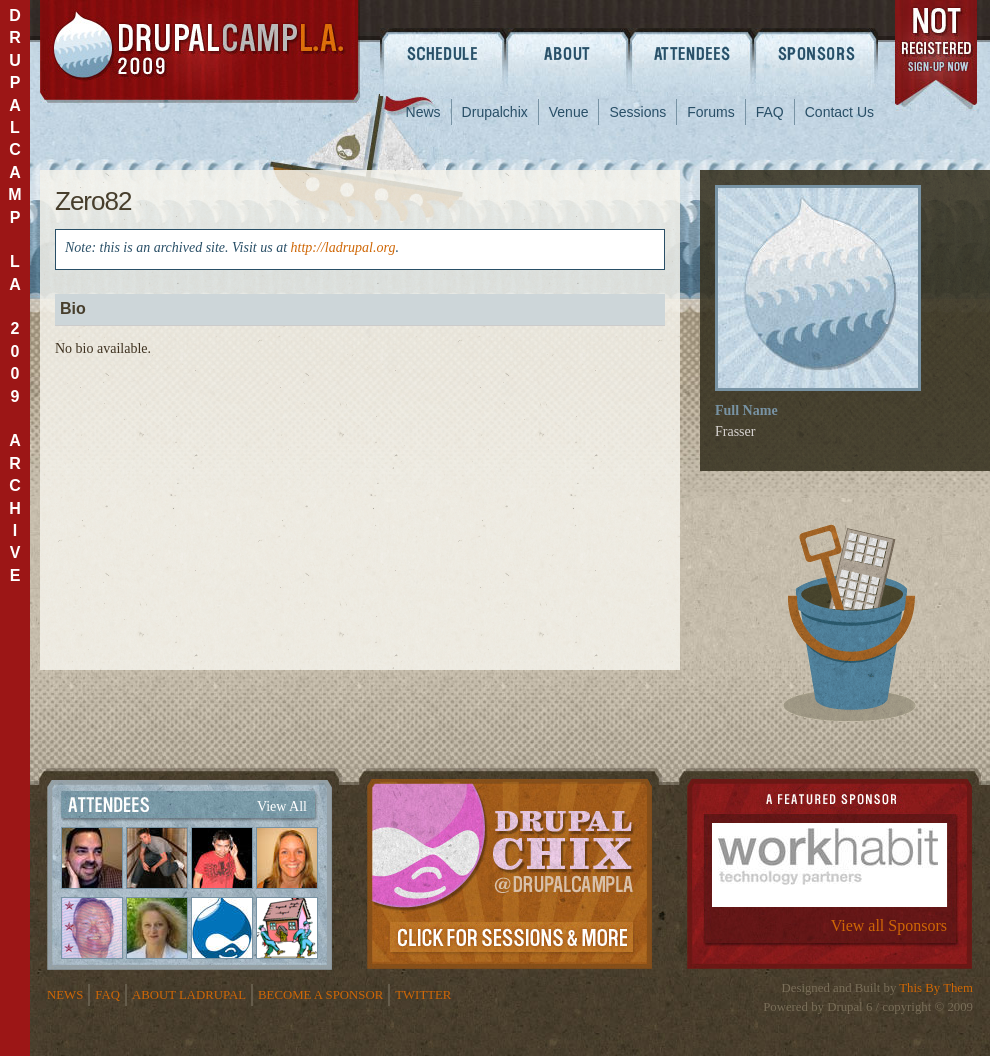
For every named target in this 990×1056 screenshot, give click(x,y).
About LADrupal (189, 995)
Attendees (692, 53)
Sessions (637, 112)
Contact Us (839, 112)
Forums (710, 112)
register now (937, 58)
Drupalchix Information (509, 870)
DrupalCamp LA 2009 (200, 51)
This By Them (936, 988)
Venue (569, 112)
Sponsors (817, 53)
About (567, 53)
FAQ (770, 112)
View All (282, 806)
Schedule (442, 53)
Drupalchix (495, 112)
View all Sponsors (889, 925)
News (423, 112)
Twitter (423, 995)
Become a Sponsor (320, 995)
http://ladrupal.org (343, 247)
